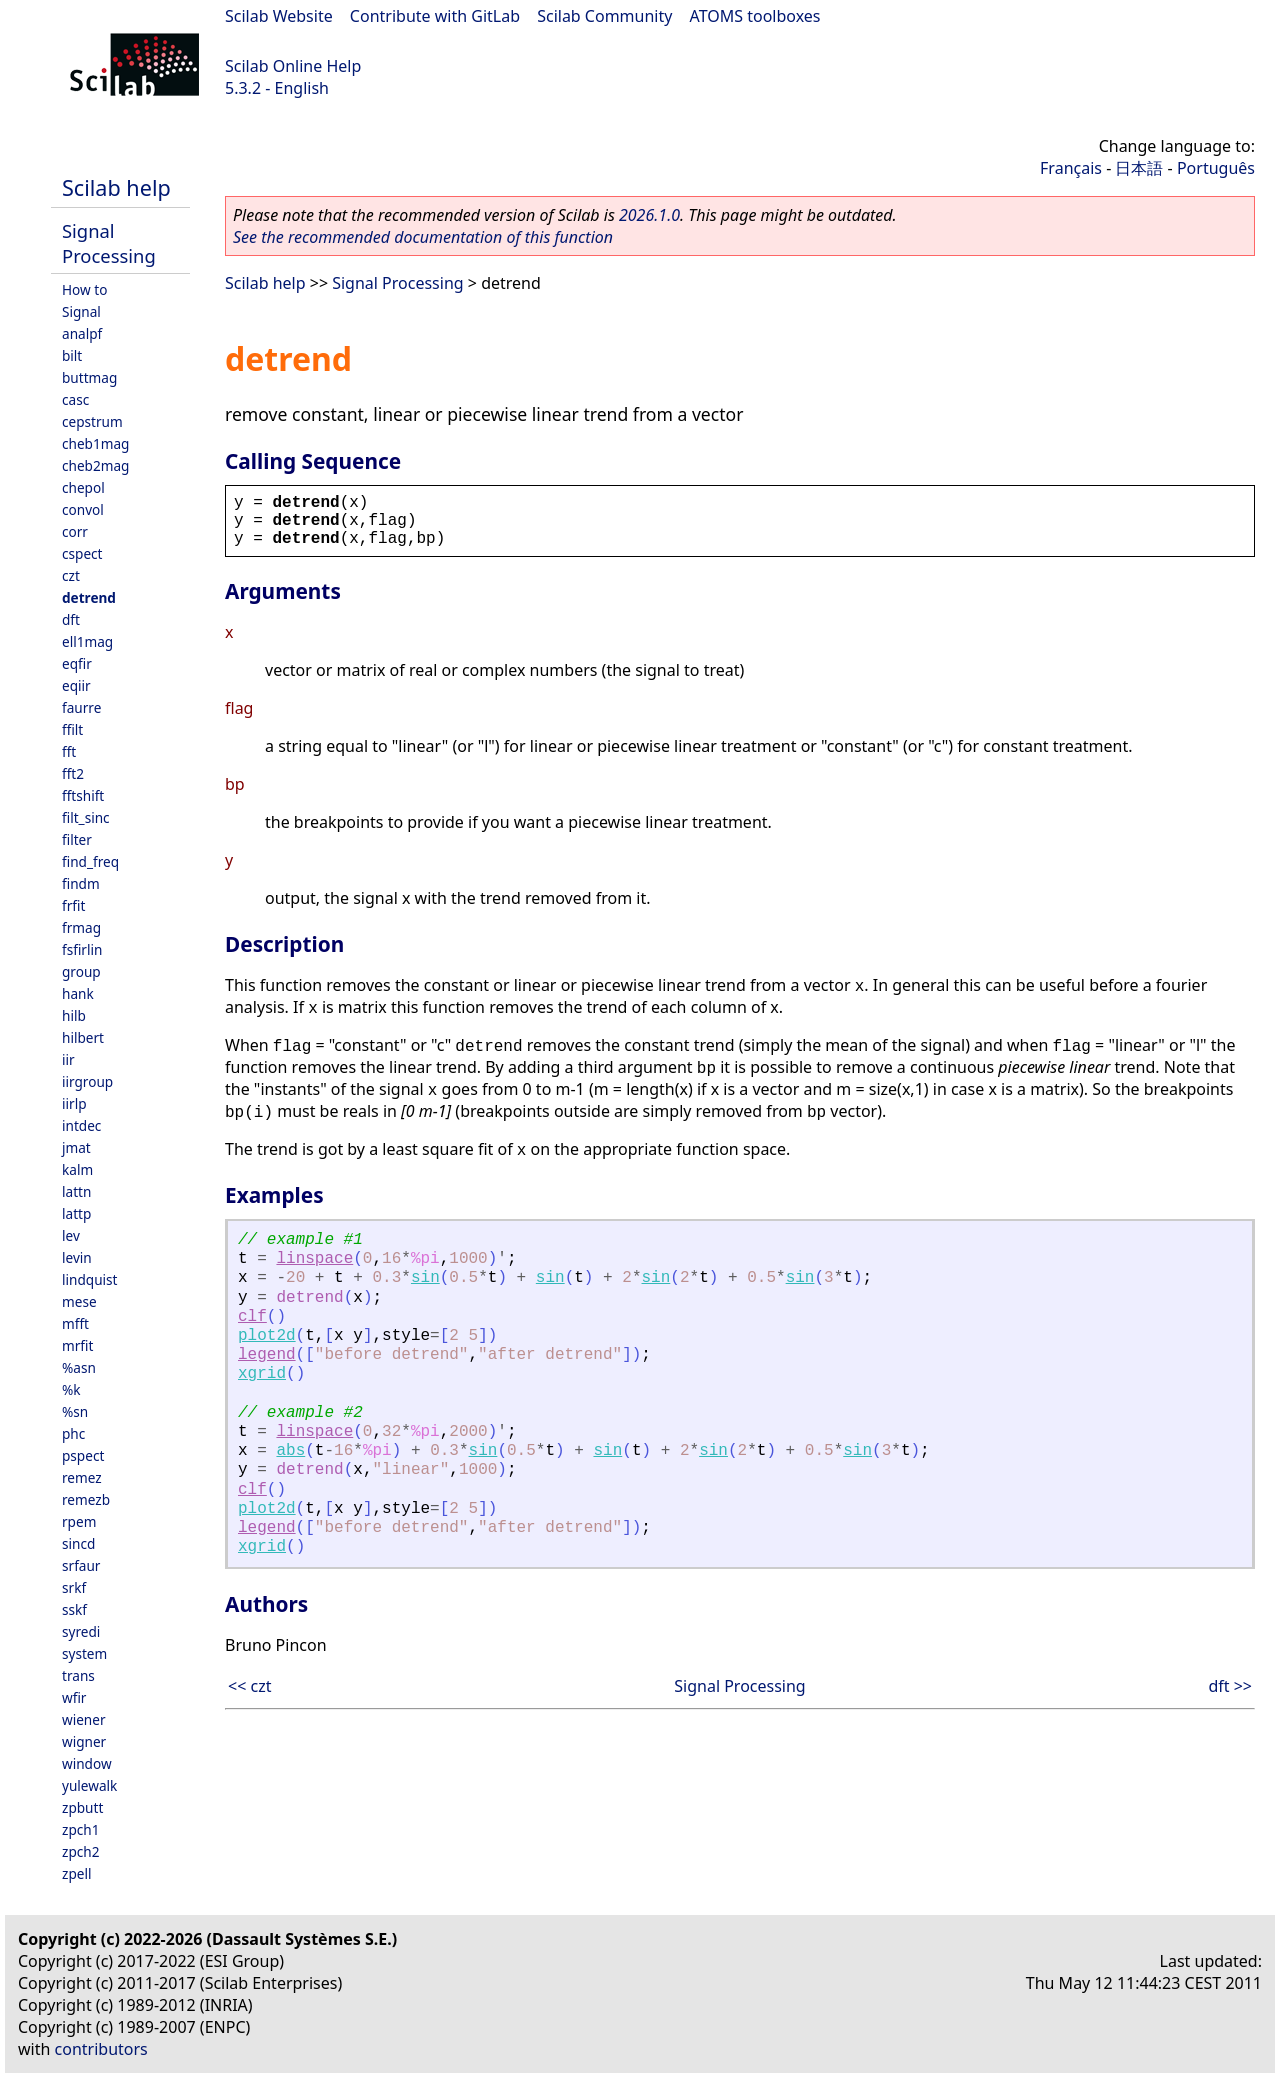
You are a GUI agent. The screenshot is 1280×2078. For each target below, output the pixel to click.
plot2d (267, 1336)
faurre (81, 707)
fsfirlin (82, 949)
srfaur (81, 1565)
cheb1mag (95, 443)
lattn (76, 1191)
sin (425, 1278)
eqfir (77, 663)
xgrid (262, 1374)
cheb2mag (95, 465)
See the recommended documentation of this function (423, 237)
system (84, 1653)
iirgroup (87, 1081)
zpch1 (80, 1829)
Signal (81, 311)
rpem (79, 1521)
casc (75, 399)
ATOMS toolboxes (755, 16)
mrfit (77, 1345)
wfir (74, 1697)
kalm (77, 1169)
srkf (74, 1587)
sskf (74, 1609)
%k (71, 1389)
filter (77, 839)
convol (83, 509)
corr (75, 531)
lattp (76, 1213)
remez (82, 1477)
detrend (89, 597)
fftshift (83, 795)
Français (1071, 168)
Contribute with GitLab (435, 16)
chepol (83, 487)
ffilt (72, 729)
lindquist (89, 1279)
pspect (83, 1455)
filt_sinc (86, 817)
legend (267, 1355)
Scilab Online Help (293, 66)
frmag (81, 927)
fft (69, 751)
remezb (86, 1499)
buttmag (89, 377)
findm (81, 883)
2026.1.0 (649, 215)
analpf (82, 333)
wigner (84, 1741)
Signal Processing (109, 243)
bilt (72, 355)
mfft (75, 1323)
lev (71, 1235)
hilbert (83, 1037)
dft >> (1230, 1686)
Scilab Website (279, 16)
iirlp (74, 1103)
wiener (84, 1719)
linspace (314, 1259)
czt (71, 575)
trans (78, 1675)
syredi (81, 1631)
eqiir (76, 685)
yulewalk (89, 1785)
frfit (73, 905)
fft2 (73, 773)
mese (79, 1301)
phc (73, 1433)
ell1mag (87, 641)
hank (78, 993)
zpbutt (82, 1807)
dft (71, 619)
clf (252, 1317)
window (87, 1763)
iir (68, 1059)
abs (290, 1451)
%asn (79, 1367)
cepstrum (92, 421)
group (81, 971)
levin (77, 1257)
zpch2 (80, 1851)
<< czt (249, 1686)
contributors (101, 2049)
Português (1216, 168)
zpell (76, 1873)
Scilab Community (604, 16)
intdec (81, 1125)
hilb (74, 1015)
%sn (75, 1411)
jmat (76, 1147)
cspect (82, 553)
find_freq (90, 861)
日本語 (1139, 168)
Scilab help (116, 187)
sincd (78, 1543)
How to (84, 289)
